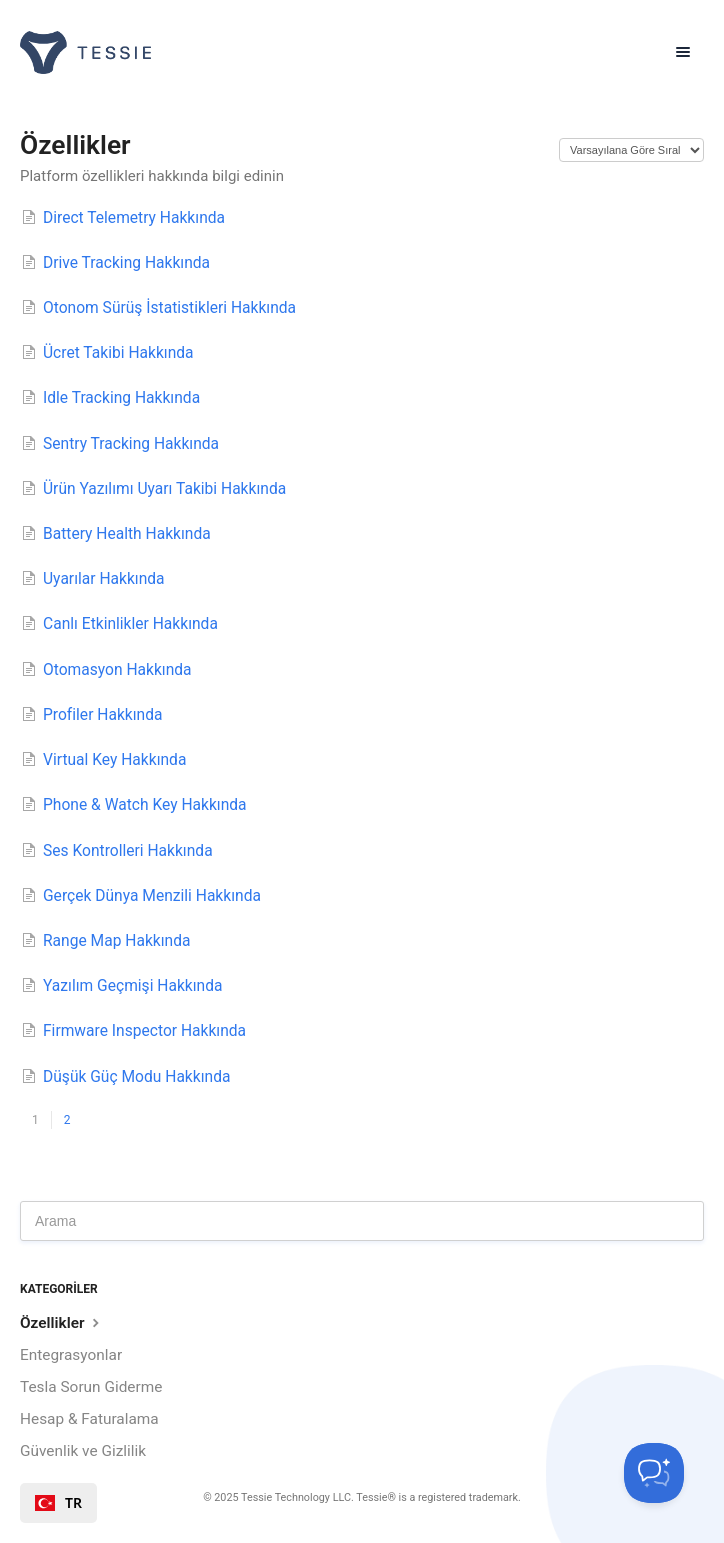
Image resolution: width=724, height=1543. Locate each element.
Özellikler (62, 1322)
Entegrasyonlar (71, 1355)
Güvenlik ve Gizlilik (83, 1451)
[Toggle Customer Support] (654, 1473)
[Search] (362, 1221)
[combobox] (58, 1503)
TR (58, 1503)
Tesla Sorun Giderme (91, 1387)
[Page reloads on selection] (631, 150)
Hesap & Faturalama (89, 1419)
